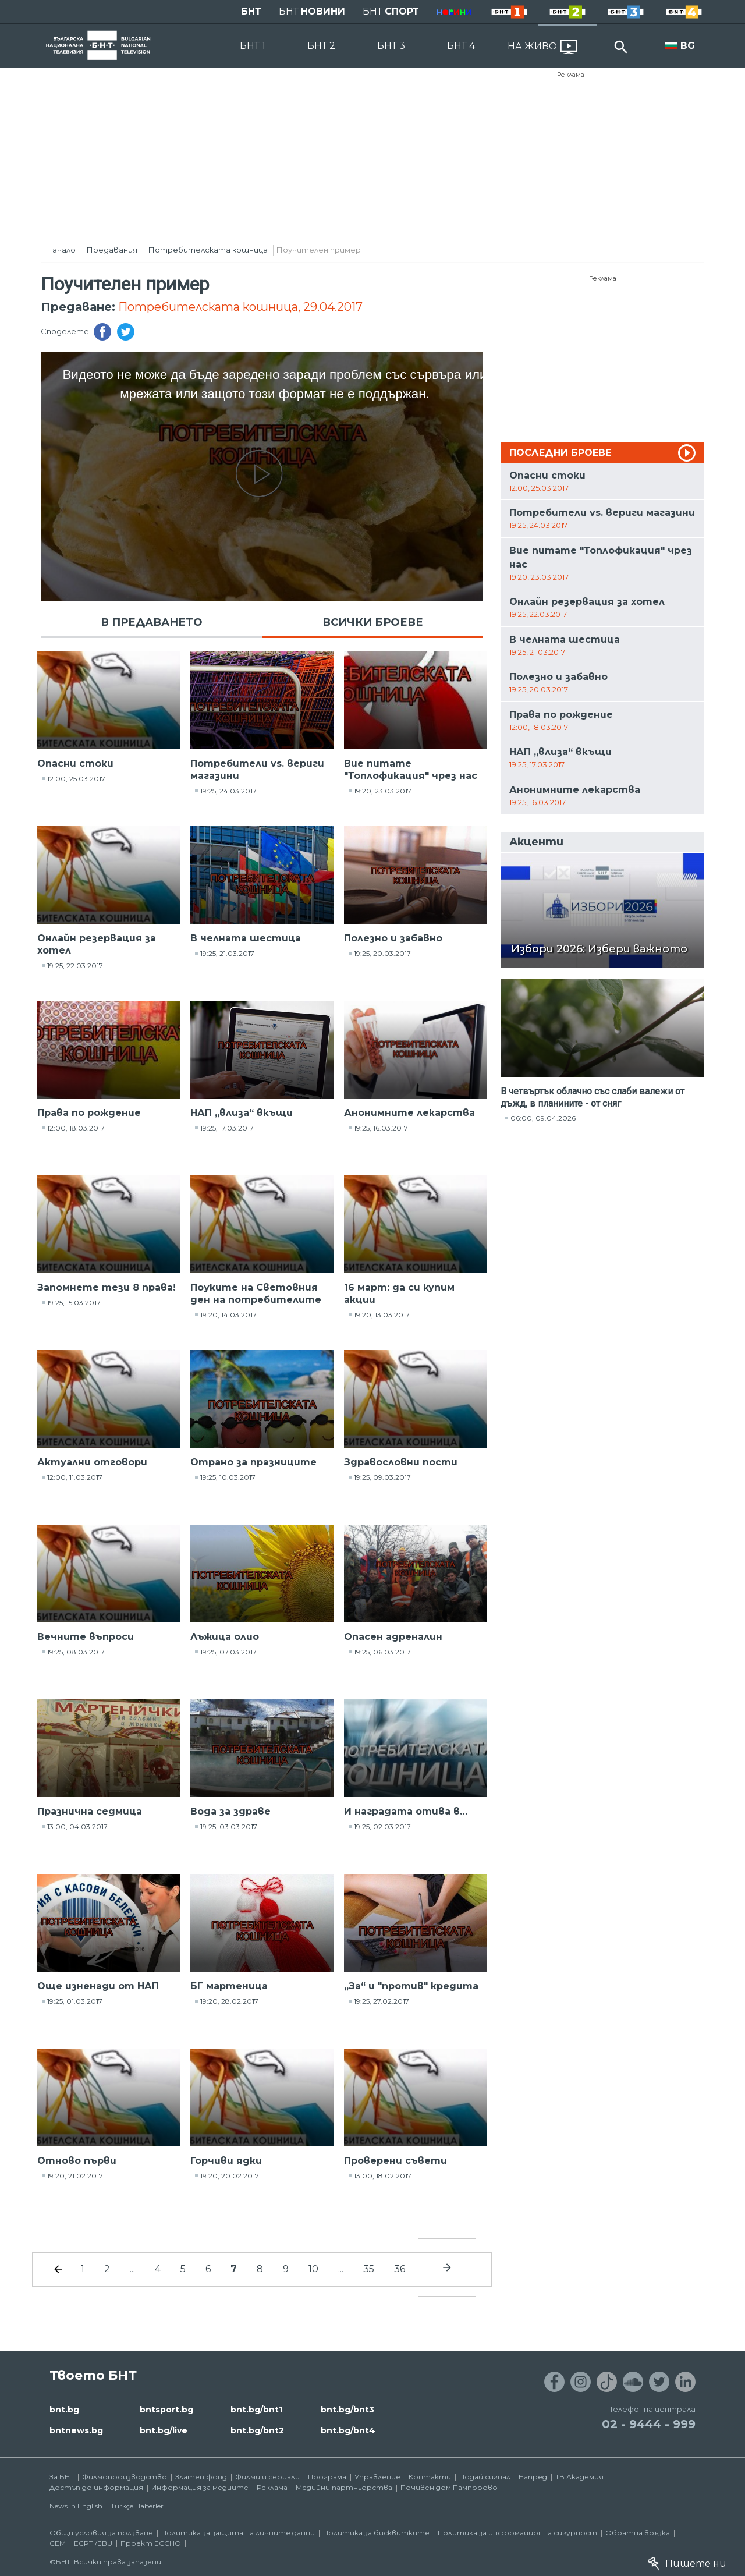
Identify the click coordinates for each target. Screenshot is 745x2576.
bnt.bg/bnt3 (347, 2409)
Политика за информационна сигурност (517, 2532)
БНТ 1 (252, 45)
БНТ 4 (461, 45)
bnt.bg (64, 2409)
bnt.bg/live (163, 2430)
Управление (377, 2476)
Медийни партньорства (344, 2487)
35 (368, 2268)
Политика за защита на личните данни (238, 2532)
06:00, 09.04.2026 (543, 1118)
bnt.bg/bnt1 (256, 2409)
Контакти (430, 2476)
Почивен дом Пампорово (449, 2487)
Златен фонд (201, 2476)
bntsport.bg (166, 2409)
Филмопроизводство (124, 2476)
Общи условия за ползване (101, 2532)
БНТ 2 (321, 45)
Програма (327, 2476)
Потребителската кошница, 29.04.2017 (240, 307)
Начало (61, 249)
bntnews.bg (76, 2430)
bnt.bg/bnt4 (348, 2430)
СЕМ (57, 2543)
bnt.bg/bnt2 (257, 2430)
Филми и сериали (267, 2476)
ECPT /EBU (93, 2543)
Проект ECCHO (150, 2543)
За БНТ (61, 2476)
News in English (75, 2505)
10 (313, 2268)
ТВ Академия (579, 2476)
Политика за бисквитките (376, 2532)
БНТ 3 (391, 45)
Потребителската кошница (208, 249)
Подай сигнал (484, 2476)
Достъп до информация (96, 2487)
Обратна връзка (637, 2532)
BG (687, 45)
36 (399, 2268)
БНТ (251, 11)
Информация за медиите (200, 2487)
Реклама (570, 74)
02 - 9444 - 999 (649, 2424)
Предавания (112, 249)
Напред (533, 2476)
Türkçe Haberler (137, 2505)
